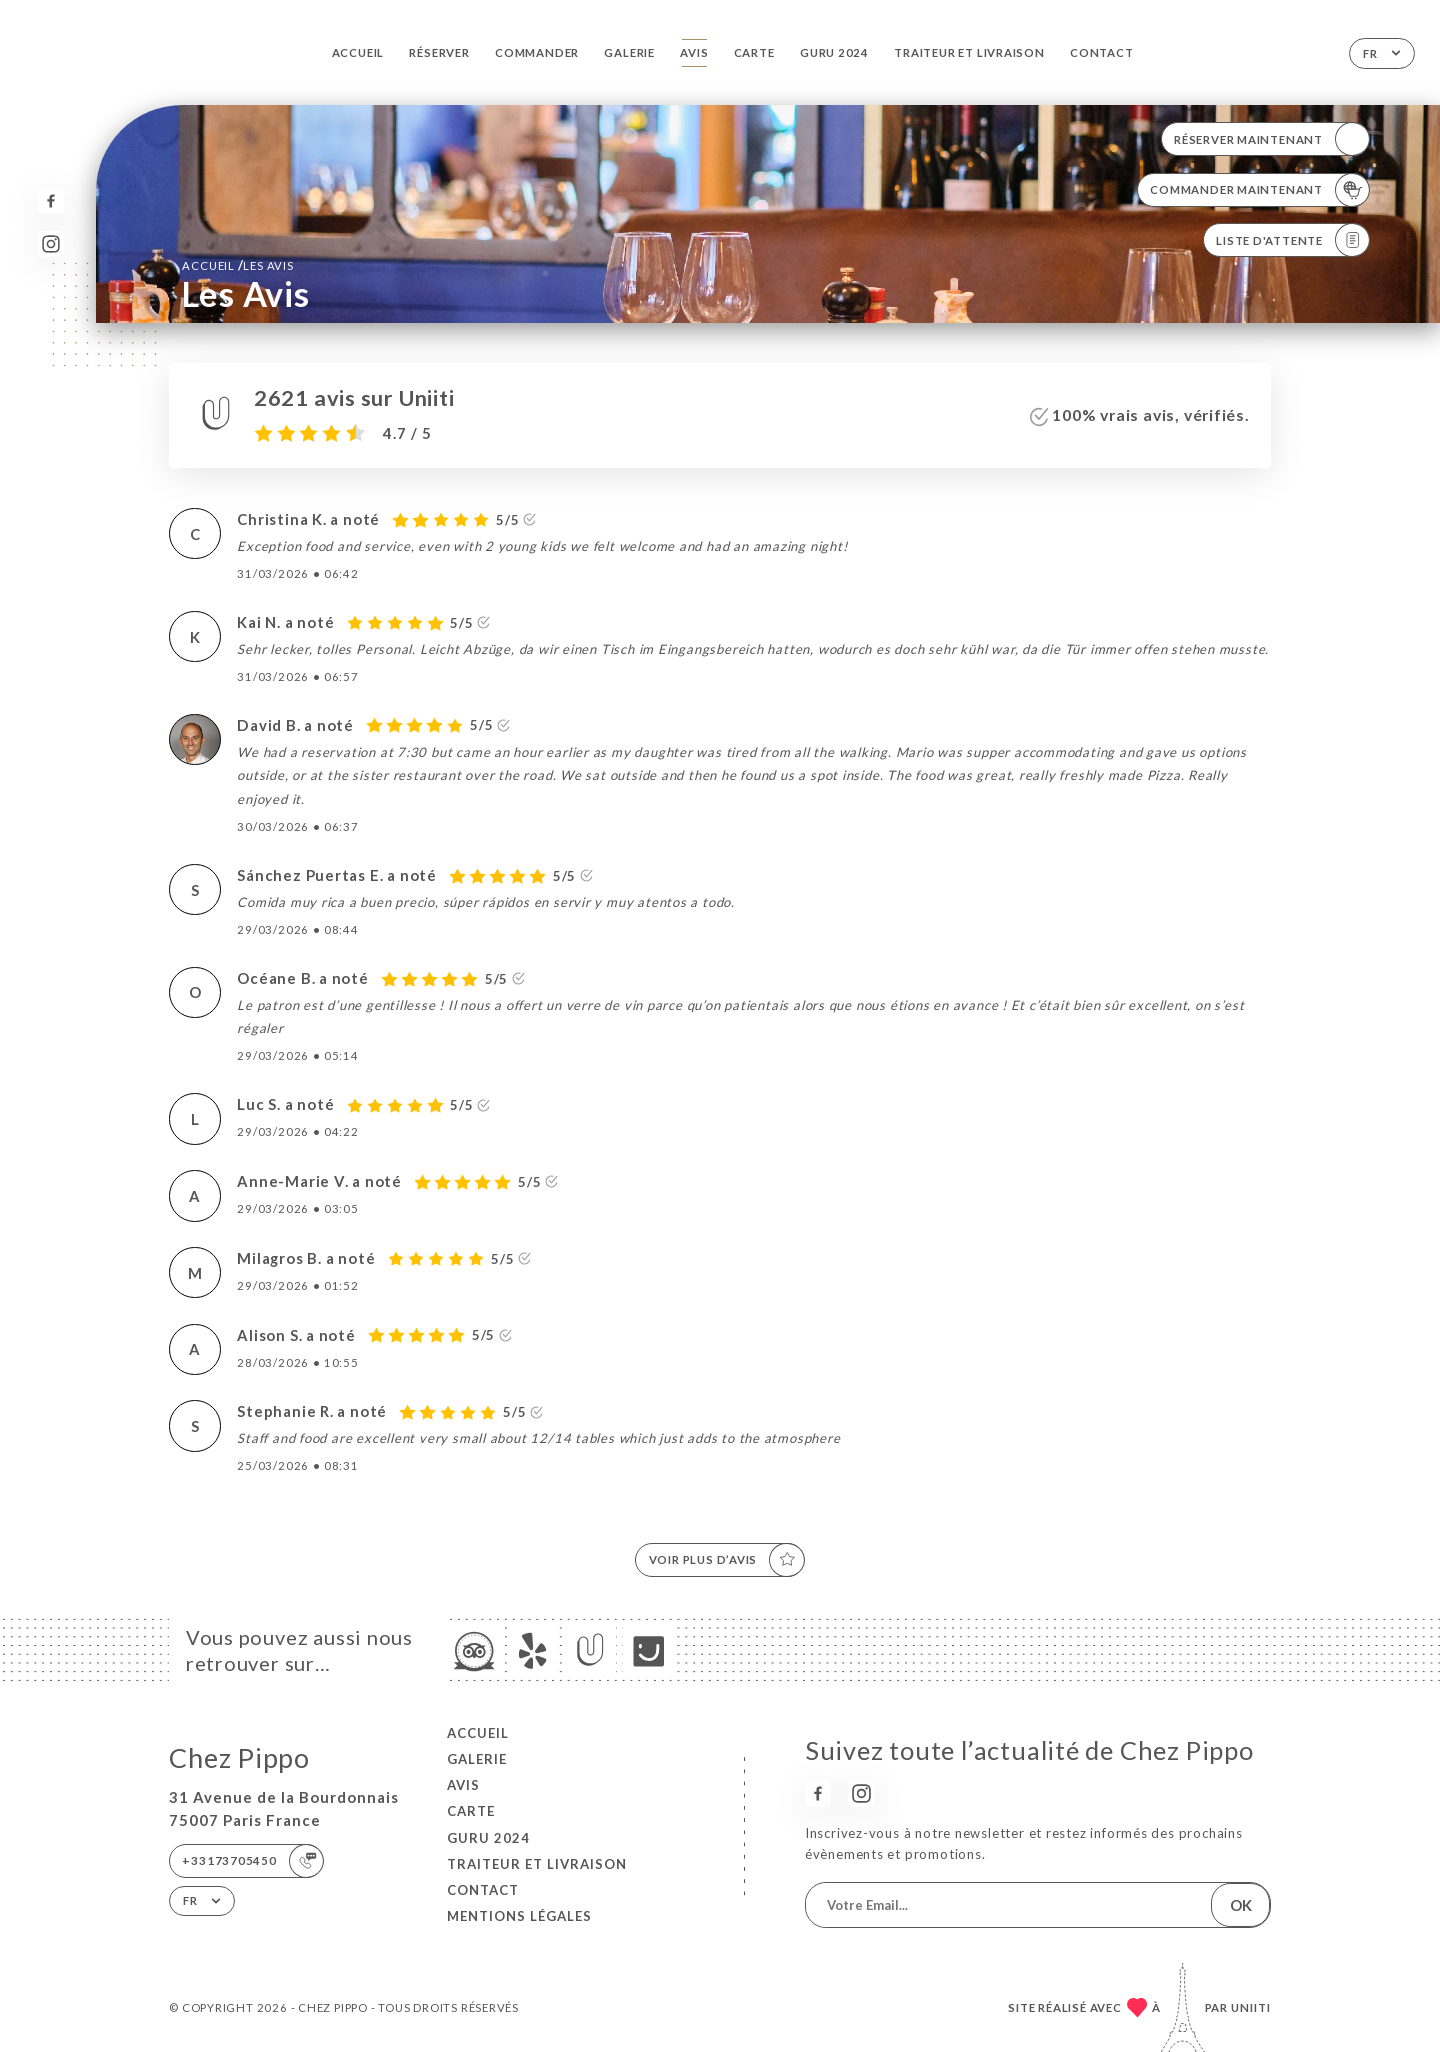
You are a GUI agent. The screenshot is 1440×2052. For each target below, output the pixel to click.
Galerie (629, 52)
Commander (537, 52)
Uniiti (1251, 2007)
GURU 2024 (834, 52)
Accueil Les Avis (237, 265)
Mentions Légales (519, 1916)
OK (1241, 1905)
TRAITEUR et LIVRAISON (969, 52)
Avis (694, 52)
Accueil (358, 52)
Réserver (439, 52)
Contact (1102, 52)
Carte (754, 52)
